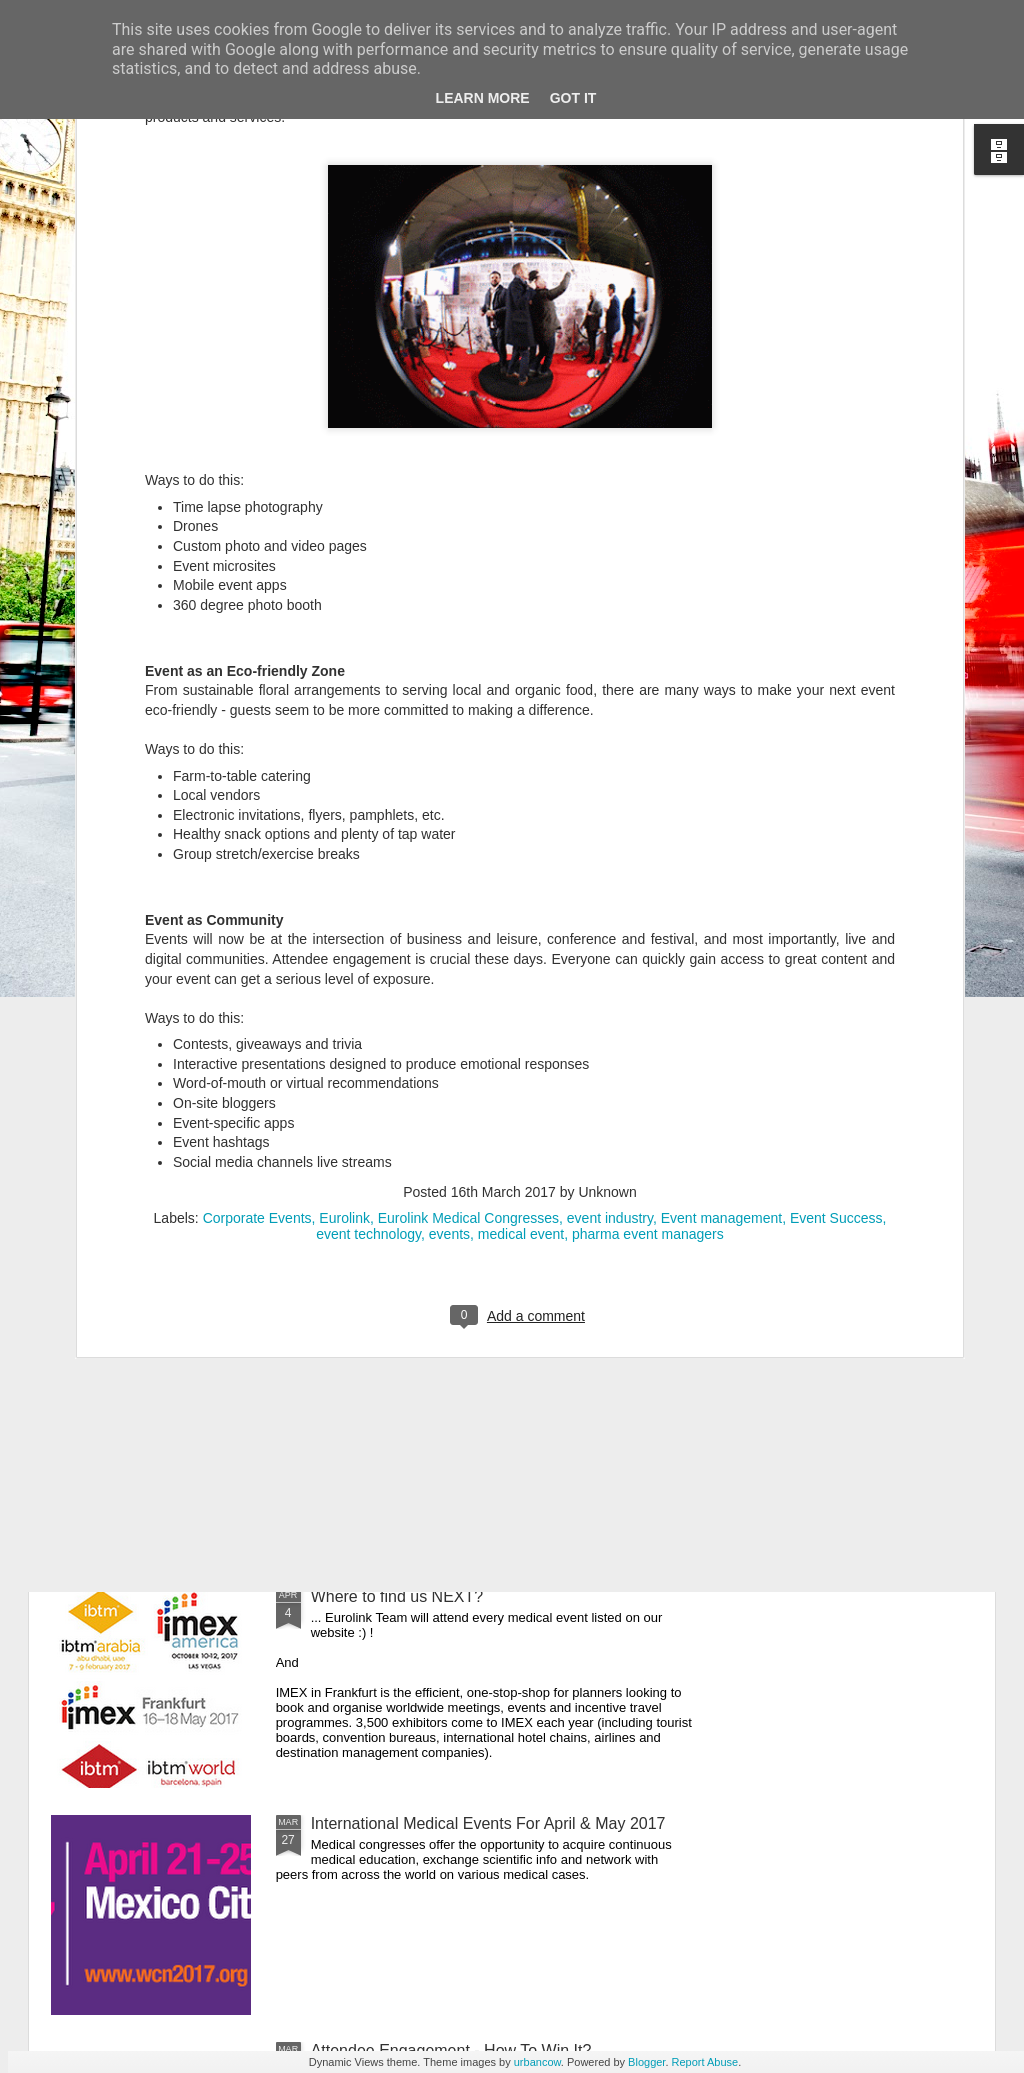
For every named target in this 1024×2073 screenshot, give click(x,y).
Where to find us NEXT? (397, 1596)
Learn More (483, 98)
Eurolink (344, 855)
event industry (610, 855)
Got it (573, 98)
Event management (721, 855)
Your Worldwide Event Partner (417, 915)
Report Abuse (705, 2062)
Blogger (646, 2062)
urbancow (537, 2062)
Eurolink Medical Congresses (468, 855)
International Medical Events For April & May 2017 (488, 1823)
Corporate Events (257, 855)
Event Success (836, 855)
